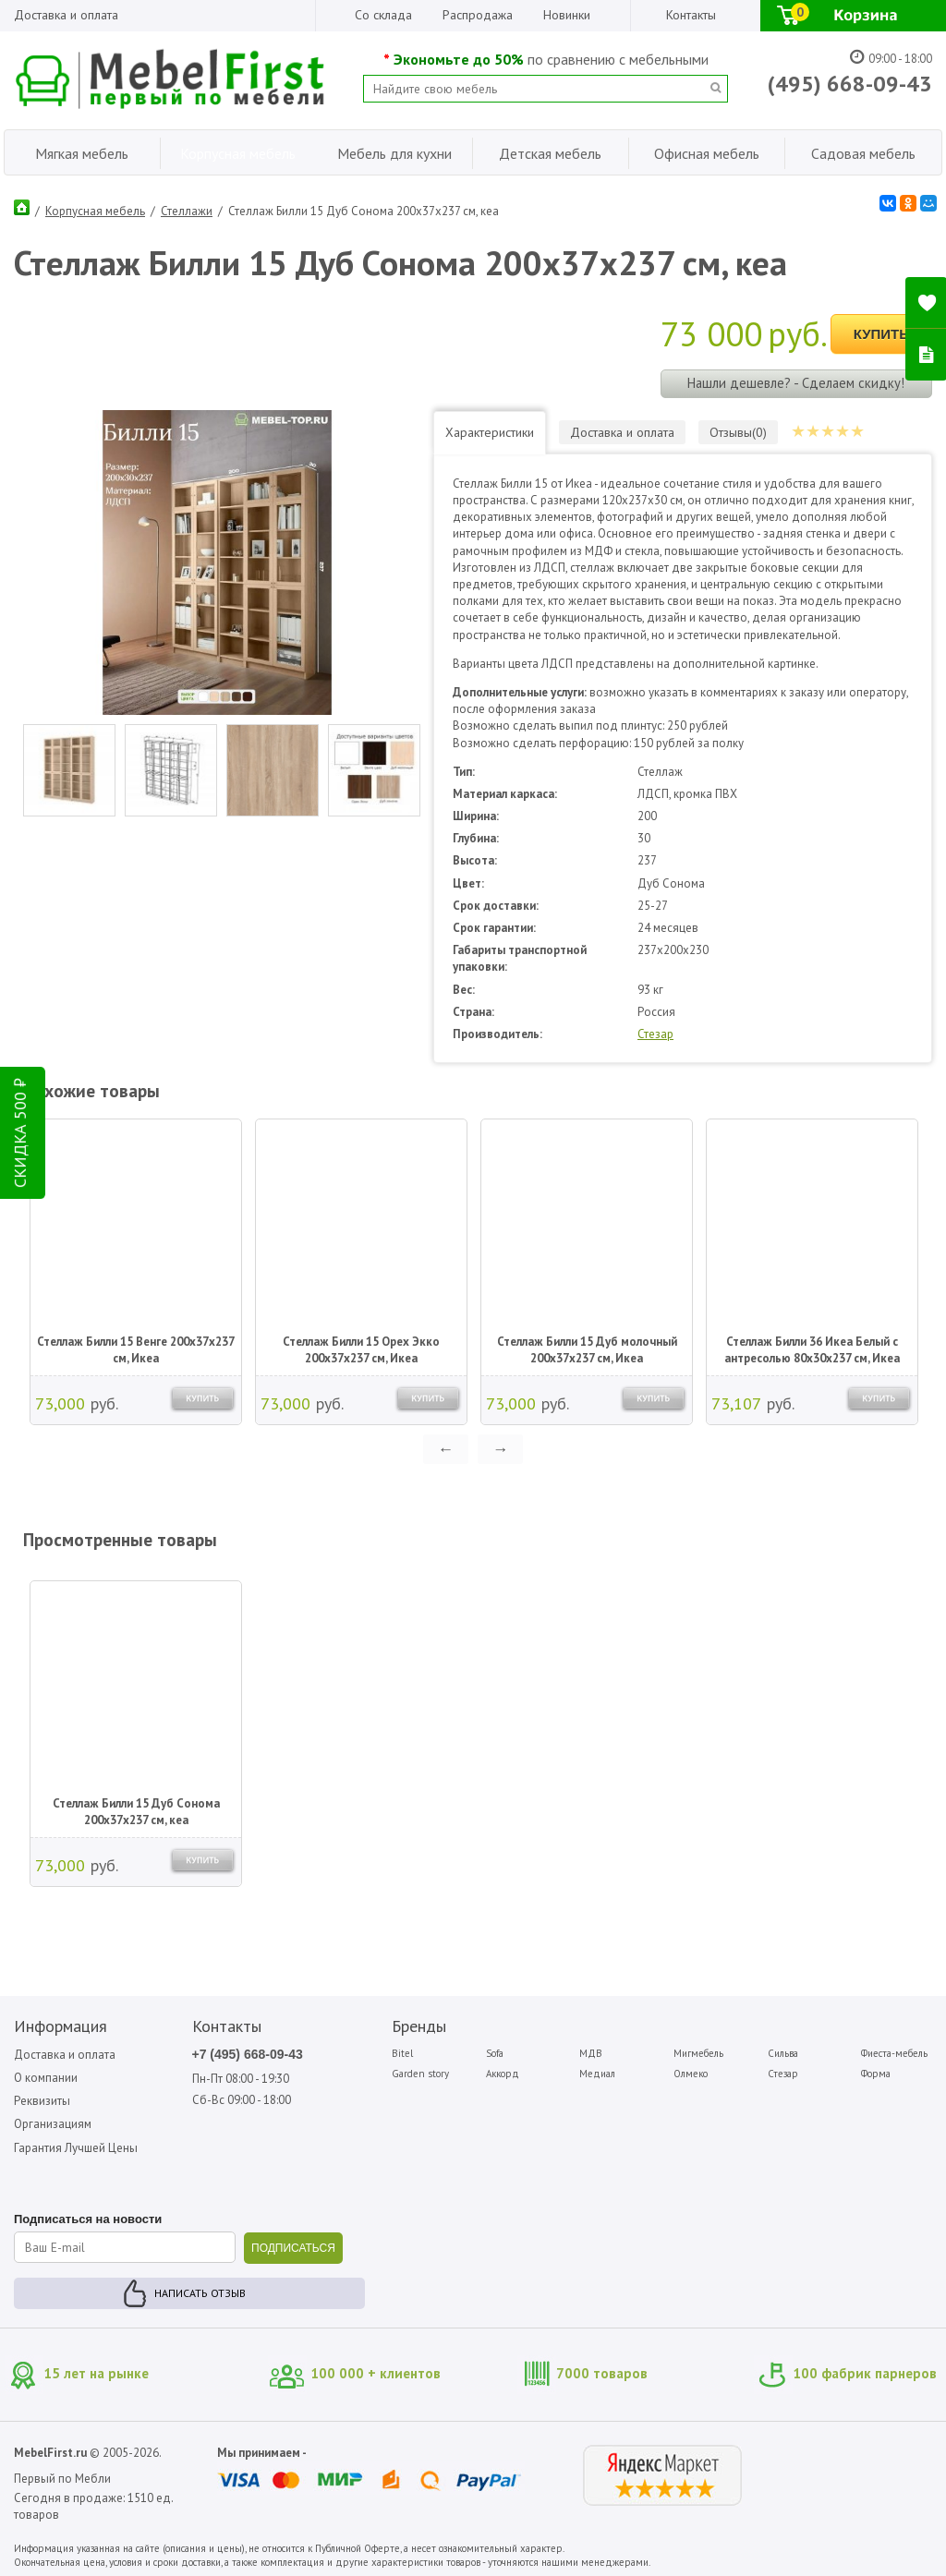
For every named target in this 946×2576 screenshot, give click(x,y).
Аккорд (502, 2073)
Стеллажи (186, 211)
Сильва (783, 2053)
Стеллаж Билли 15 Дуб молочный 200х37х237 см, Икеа (587, 1350)
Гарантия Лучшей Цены (76, 2148)
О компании (46, 2078)
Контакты (691, 14)
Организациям (52, 2124)
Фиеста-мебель (894, 2053)
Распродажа (478, 14)
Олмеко (690, 2073)
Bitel (402, 2053)
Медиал (597, 2073)
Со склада (383, 14)
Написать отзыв (200, 2293)
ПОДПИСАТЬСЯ (293, 2248)
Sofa (494, 2053)
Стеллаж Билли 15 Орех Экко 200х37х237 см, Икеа (361, 1350)
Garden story (420, 2073)
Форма (876, 2073)
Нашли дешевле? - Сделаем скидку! (795, 383)
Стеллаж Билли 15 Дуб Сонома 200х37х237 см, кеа (136, 1812)
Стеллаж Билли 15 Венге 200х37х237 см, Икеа (136, 1350)
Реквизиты (42, 2101)
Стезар (655, 1034)
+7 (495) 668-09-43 (247, 2054)
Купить (881, 334)
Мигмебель (698, 2053)
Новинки (566, 14)
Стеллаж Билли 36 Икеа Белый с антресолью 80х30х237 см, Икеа (812, 1350)
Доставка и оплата (66, 14)
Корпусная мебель (95, 211)
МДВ (590, 2053)
